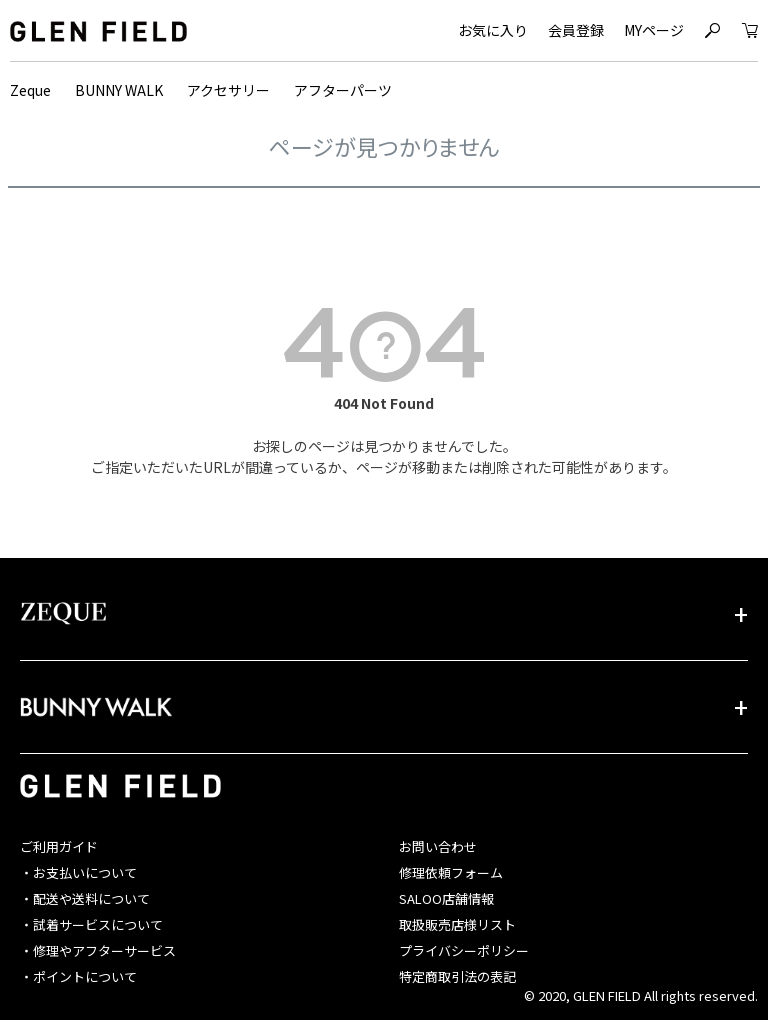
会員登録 (576, 30)
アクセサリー (228, 90)
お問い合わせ (438, 846)
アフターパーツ (343, 90)
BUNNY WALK (119, 90)
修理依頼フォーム (451, 872)
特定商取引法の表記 (457, 976)
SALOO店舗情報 (446, 898)
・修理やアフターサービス (98, 950)
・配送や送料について (85, 898)
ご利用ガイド (59, 846)
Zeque (30, 90)
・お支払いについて (78, 872)
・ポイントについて (78, 976)
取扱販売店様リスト (457, 924)
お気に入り (493, 30)
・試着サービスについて (91, 924)
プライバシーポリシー (464, 950)
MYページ (654, 30)
